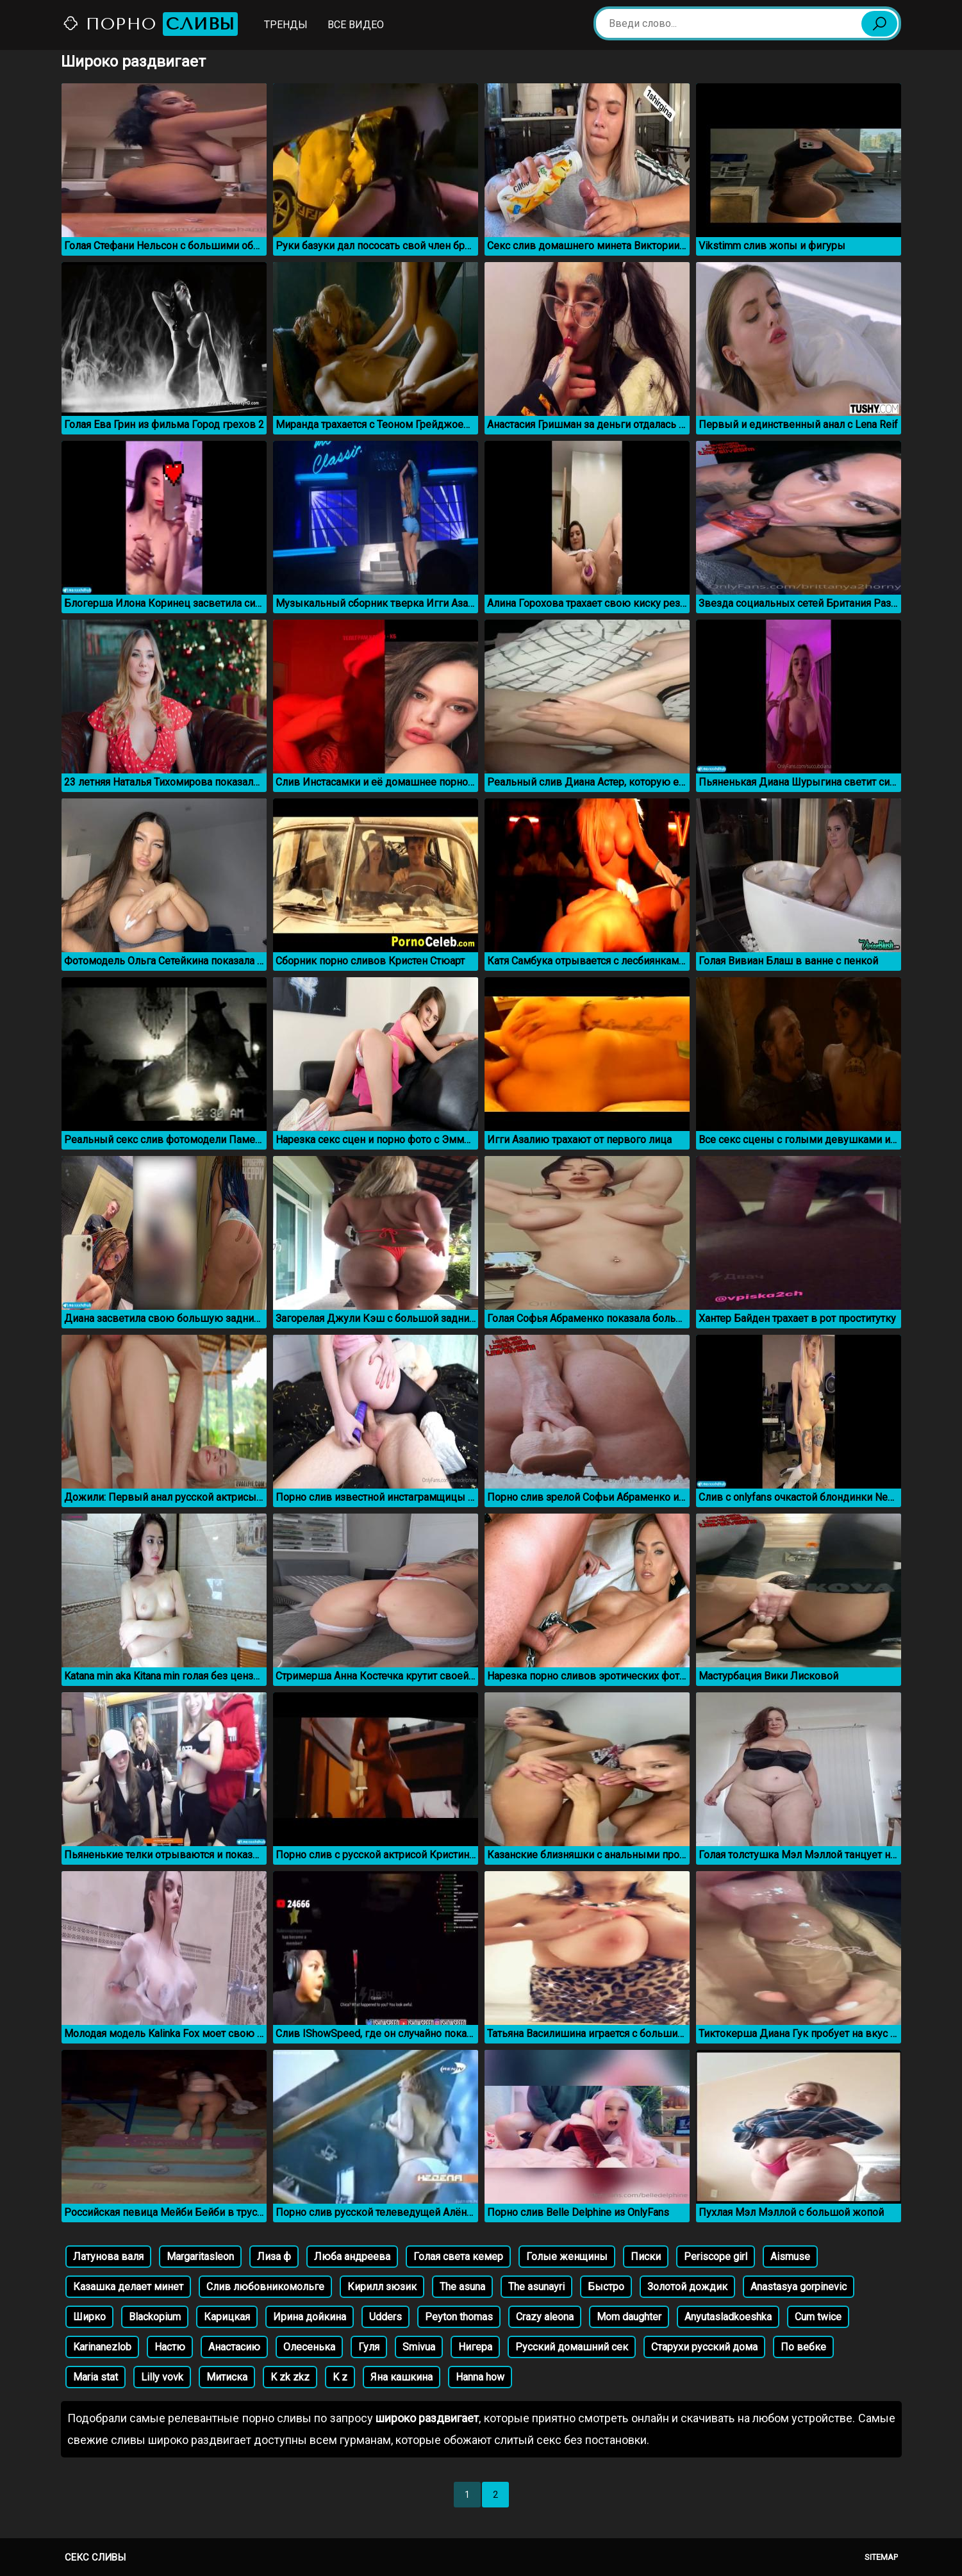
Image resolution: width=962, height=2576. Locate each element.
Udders (385, 2317)
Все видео (356, 25)
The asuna (462, 2287)
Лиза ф (274, 2256)
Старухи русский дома (704, 2347)
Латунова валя (108, 2256)
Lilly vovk (162, 2377)
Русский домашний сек (571, 2347)
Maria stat (95, 2377)
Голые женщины (567, 2256)
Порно (150, 24)
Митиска (226, 2377)
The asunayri (536, 2287)
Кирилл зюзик (382, 2287)
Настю (169, 2347)
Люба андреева (352, 2256)
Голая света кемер (458, 2256)
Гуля (368, 2347)
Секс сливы (95, 2557)
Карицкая (227, 2317)
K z (340, 2377)
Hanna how (480, 2377)
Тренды (286, 25)
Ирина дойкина (309, 2317)
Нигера (475, 2347)
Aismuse (790, 2256)
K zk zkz (290, 2377)
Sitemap (881, 2557)
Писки (646, 2256)
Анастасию (234, 2347)
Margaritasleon (200, 2256)
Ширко (89, 2317)
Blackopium (155, 2317)
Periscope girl (715, 2256)
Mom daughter (629, 2317)
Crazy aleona (545, 2317)
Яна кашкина (401, 2377)
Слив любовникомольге (265, 2287)
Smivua (418, 2347)
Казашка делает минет (128, 2287)
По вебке (803, 2347)
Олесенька (309, 2347)
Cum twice (818, 2317)
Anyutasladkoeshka (728, 2317)
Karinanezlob (102, 2347)
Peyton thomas (459, 2317)
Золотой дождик (687, 2287)
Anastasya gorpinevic (799, 2287)
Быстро (606, 2287)
